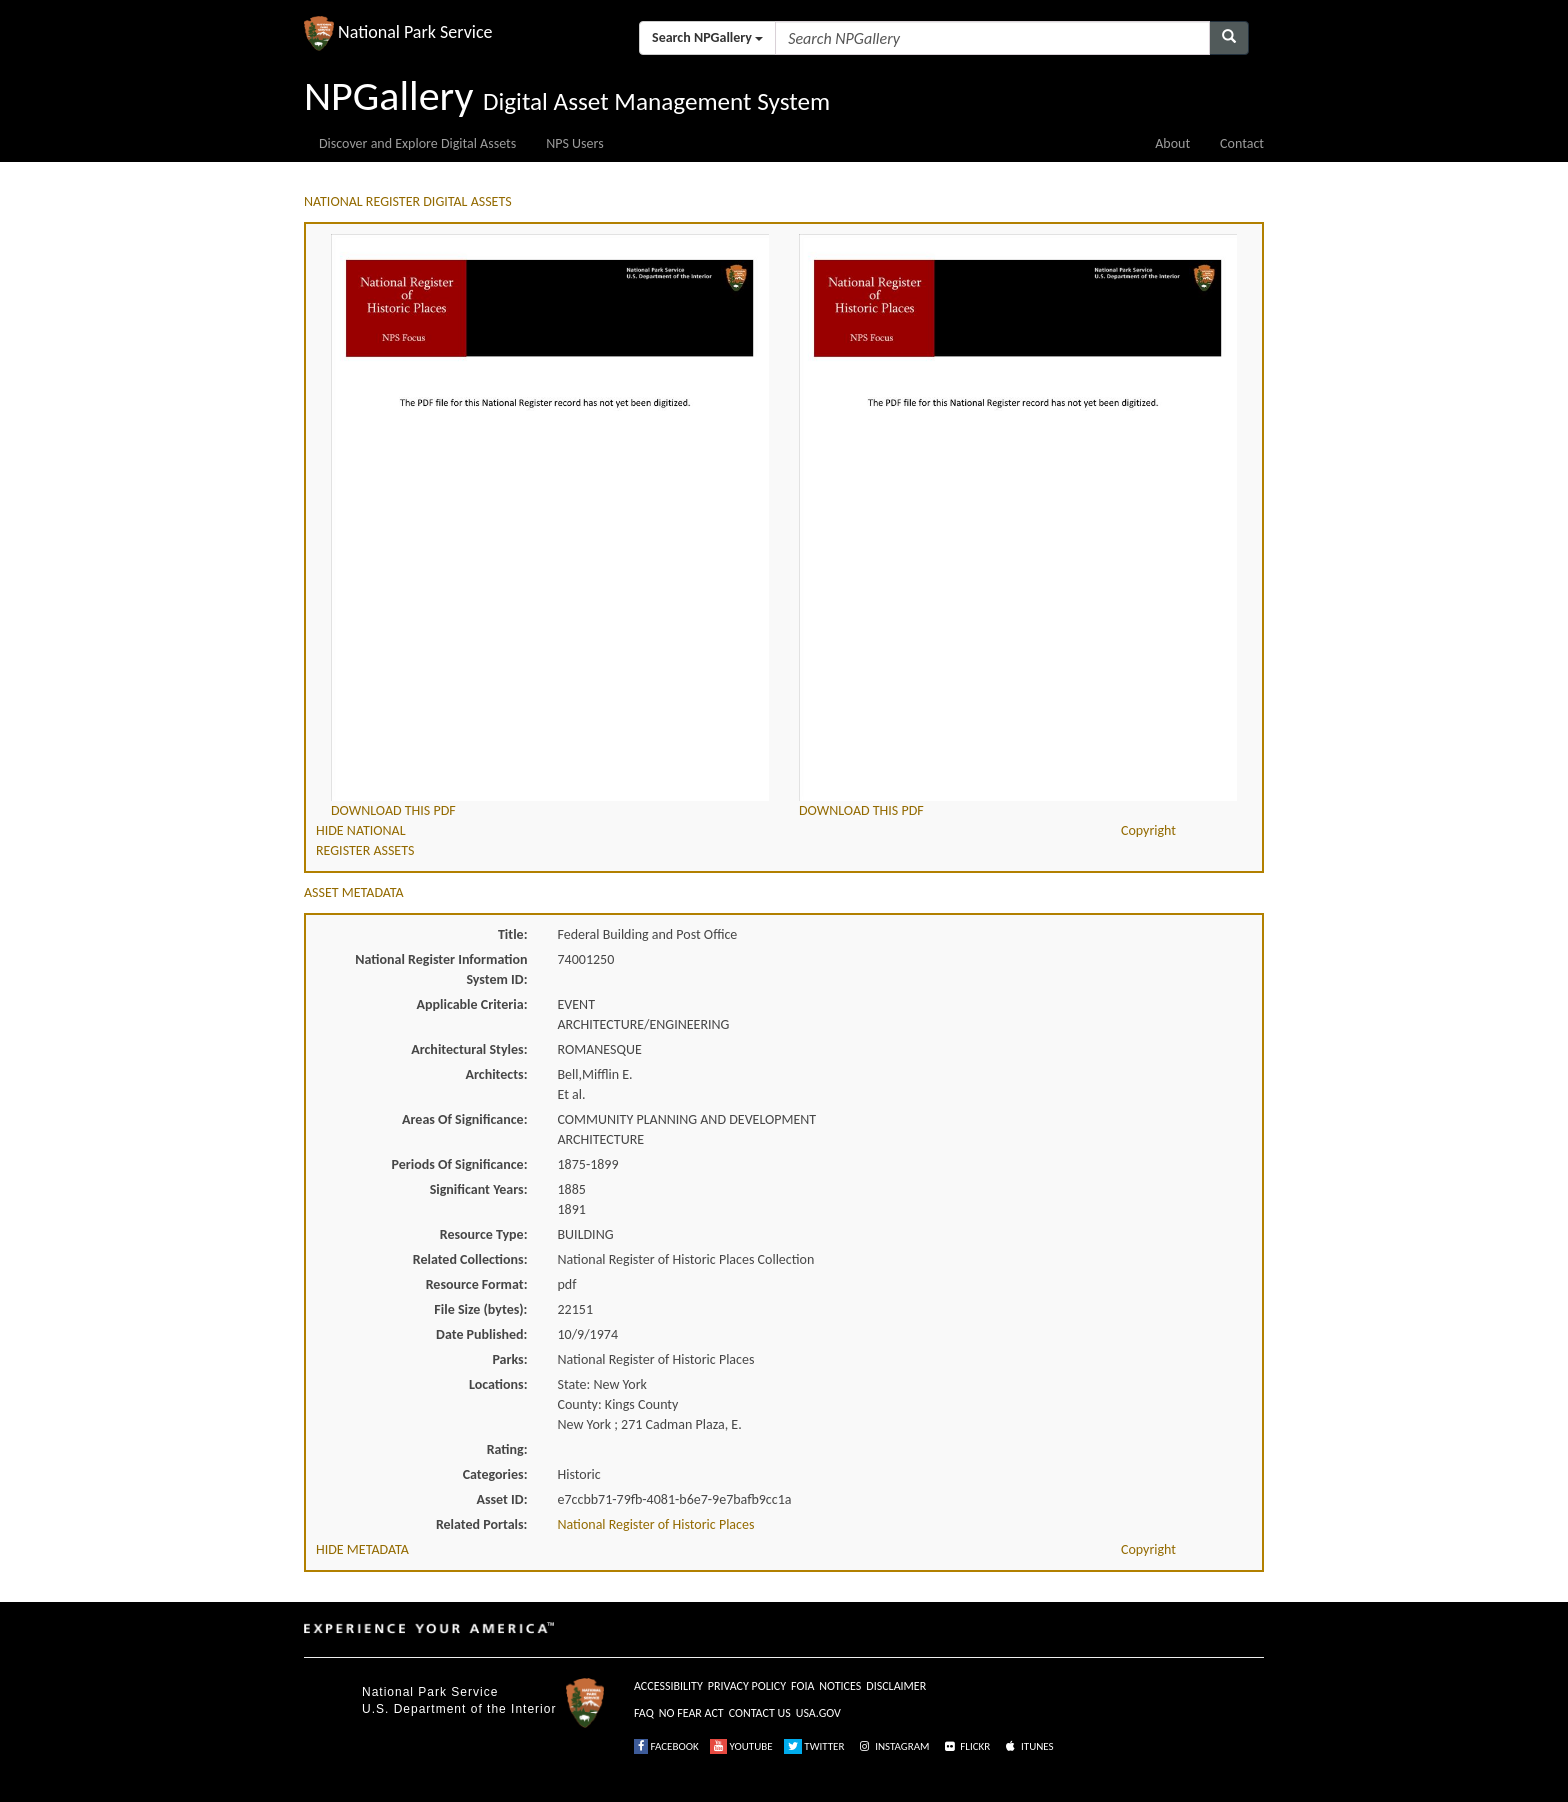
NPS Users (574, 143)
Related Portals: (482, 1524)
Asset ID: (501, 1499)
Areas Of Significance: (464, 1119)
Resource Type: (484, 1234)
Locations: (498, 1384)
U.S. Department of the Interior (459, 1709)
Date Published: (481, 1334)
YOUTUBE (741, 1746)
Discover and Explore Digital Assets (417, 143)
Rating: (507, 1449)
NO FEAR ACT (691, 1713)
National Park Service (430, 1692)
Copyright (1148, 830)
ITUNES (1028, 1746)
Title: (513, 934)
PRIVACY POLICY (747, 1686)
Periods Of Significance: (460, 1164)
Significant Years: (479, 1189)
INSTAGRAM (893, 1746)
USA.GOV (818, 1713)
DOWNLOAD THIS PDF (393, 810)
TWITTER (814, 1746)
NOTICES (840, 1686)
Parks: (509, 1359)
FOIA (802, 1686)
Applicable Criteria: (472, 1004)
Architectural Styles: (469, 1049)
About (1172, 143)
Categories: (495, 1474)
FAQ (644, 1713)
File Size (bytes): (480, 1309)
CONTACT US (760, 1713)
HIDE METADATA (362, 1549)
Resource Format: (477, 1284)
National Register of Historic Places (656, 1524)
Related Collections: (470, 1259)
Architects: (497, 1074)
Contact (1242, 143)
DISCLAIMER (896, 1686)
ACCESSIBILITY (668, 1686)
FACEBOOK (666, 1746)
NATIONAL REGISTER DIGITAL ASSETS (408, 201)
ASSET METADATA (354, 892)
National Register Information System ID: (441, 969)
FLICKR (966, 1746)
